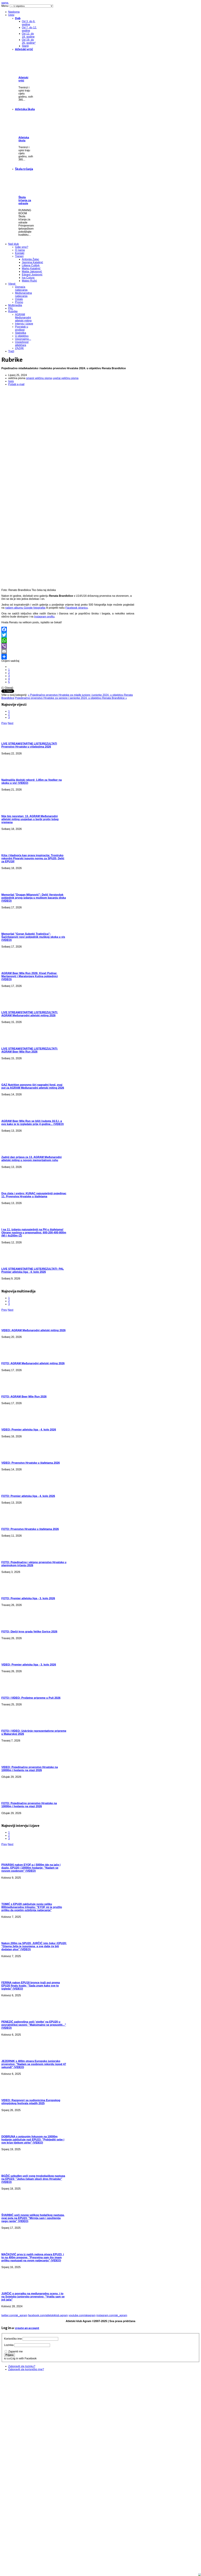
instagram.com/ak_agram (111, 2315)
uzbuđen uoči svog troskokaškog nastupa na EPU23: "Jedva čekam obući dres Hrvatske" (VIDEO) (33, 2178)
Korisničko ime (13, 2338)
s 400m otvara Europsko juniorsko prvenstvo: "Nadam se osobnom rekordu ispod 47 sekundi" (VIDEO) (33, 2064)
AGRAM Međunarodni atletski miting (23, 317)
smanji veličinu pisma (39, 378)
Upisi (11, 14)
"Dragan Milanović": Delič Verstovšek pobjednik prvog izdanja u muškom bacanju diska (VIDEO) (33, 897)
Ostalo (19, 299)
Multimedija (15, 305)
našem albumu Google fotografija (25, 607)
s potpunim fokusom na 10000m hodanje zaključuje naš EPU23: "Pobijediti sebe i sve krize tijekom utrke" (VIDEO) (32, 2139)
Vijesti (11, 283)
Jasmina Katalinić (32, 262)
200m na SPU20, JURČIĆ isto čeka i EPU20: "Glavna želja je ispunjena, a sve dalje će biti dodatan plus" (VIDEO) (34, 1946)
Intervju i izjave (24, 323)
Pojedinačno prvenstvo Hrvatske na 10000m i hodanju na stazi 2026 (29, 1769)
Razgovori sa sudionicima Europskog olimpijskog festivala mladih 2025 (30, 2102)
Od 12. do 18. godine (28, 35)
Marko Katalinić (31, 268)
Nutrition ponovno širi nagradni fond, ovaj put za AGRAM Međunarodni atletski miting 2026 (32, 1086)
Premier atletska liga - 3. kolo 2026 (28, 1598)
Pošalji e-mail (16, 384)
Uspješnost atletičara (21, 344)
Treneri (19, 256)
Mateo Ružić (29, 280)
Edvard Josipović (32, 274)
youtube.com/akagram (82, 2315)
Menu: (5, 5)
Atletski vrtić (24, 49)
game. (5, 2)
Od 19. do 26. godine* (29, 41)
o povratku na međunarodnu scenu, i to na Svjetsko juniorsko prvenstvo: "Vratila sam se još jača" (32, 2296)
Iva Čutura (28, 277)
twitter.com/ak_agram (14, 2315)
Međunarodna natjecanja (23, 295)
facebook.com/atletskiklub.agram (48, 2315)
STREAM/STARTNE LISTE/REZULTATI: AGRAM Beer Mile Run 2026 (29, 1050)
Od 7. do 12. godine (29, 29)
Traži (11, 351)
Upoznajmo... (23, 339)
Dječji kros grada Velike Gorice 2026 (29, 1631)
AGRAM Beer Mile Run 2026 (24, 1396)
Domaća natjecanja (21, 288)
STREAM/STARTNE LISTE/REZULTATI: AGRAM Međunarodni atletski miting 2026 (29, 1014)
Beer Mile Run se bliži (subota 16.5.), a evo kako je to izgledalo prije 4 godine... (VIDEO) (32, 1123)
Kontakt (19, 253)
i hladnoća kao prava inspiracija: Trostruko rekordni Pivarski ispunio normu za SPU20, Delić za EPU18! (32, 858)
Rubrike (13, 311)
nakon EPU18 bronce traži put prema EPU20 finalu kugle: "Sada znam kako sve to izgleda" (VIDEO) (30, 1985)
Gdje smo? (21, 247)
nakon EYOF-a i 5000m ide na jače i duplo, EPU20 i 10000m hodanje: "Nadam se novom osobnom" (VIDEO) (31, 1867)
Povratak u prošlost (21, 328)
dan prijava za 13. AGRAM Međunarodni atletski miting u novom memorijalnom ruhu (31, 1159)
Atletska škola (25, 109)
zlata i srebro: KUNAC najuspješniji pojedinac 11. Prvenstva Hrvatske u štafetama (33, 1195)
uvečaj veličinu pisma (65, 378)
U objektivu (21, 335)
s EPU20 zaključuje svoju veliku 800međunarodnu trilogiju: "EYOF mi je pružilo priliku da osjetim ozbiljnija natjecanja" (31, 1907)
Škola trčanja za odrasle (24, 200)
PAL (10, 308)
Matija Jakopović (32, 271)
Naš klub (13, 244)
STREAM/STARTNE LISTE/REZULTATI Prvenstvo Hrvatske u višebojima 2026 (29, 745)
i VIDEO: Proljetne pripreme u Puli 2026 (30, 1697)
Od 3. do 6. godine (28, 23)
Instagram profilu (44, 616)
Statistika (20, 332)
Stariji (25, 45)
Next (10, 723)
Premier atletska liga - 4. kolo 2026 (28, 1429)
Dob (17, 18)
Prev (4, 723)
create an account (27, 2328)
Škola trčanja (24, 169)
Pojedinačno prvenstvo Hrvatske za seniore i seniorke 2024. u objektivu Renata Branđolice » (71, 698)
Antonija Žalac (30, 259)
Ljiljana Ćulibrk (31, 265)
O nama (20, 250)
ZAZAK (19, 348)
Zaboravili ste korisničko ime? (26, 2369)
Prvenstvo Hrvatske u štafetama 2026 (30, 1462)
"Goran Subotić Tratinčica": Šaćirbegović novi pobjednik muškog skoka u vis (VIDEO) (33, 936)
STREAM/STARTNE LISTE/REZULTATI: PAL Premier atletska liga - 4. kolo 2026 (32, 1270)
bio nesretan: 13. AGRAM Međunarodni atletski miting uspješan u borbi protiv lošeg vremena (30, 819)
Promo (19, 302)
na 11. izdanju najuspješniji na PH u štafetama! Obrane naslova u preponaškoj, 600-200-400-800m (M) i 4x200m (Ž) (33, 1232)
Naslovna (14, 11)
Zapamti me (15, 2351)
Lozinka (8, 2345)
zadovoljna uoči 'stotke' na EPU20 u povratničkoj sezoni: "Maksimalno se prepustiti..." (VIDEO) (33, 2024)
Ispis (11, 381)
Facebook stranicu (76, 607)
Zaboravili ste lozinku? (21, 2366)
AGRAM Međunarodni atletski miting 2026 (33, 1330)
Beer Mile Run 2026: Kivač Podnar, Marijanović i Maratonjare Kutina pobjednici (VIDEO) (29, 976)
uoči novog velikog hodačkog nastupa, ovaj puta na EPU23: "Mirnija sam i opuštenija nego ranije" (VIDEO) (32, 2218)
